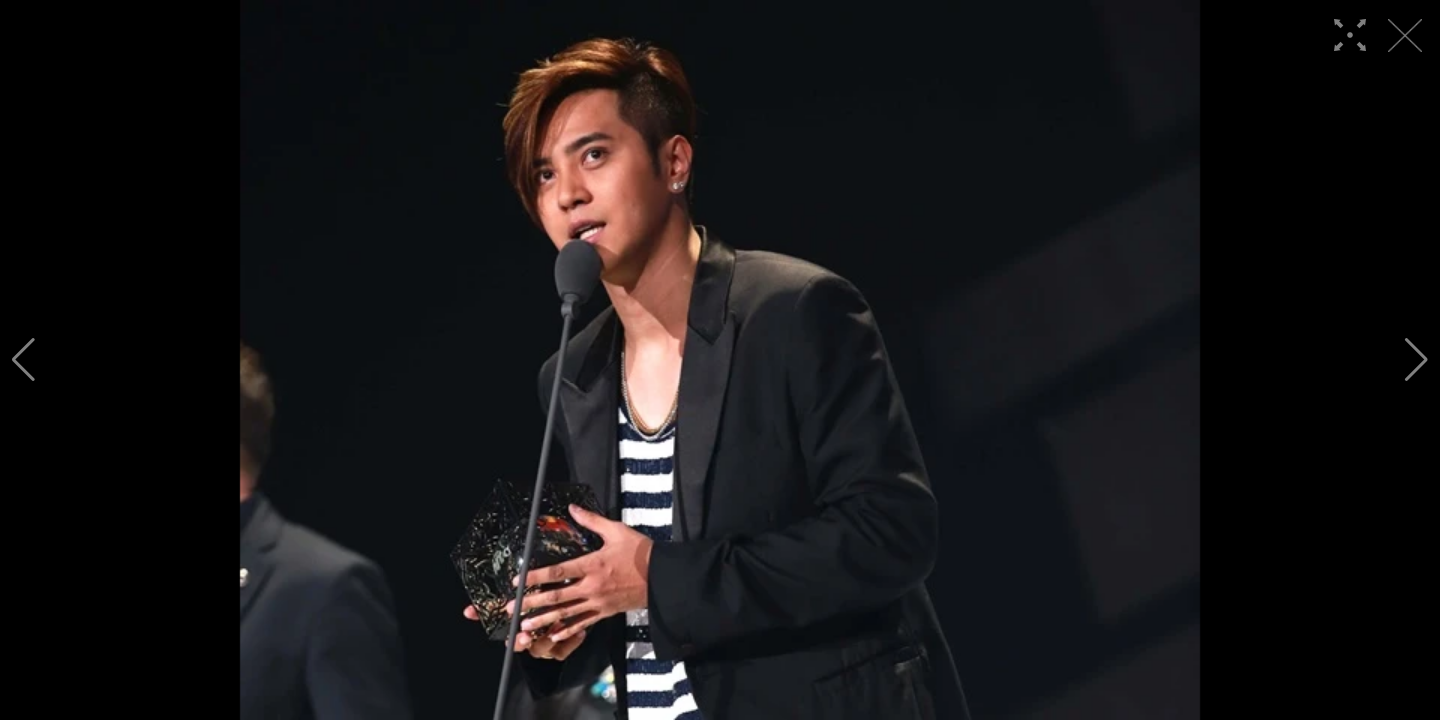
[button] (23, 360)
